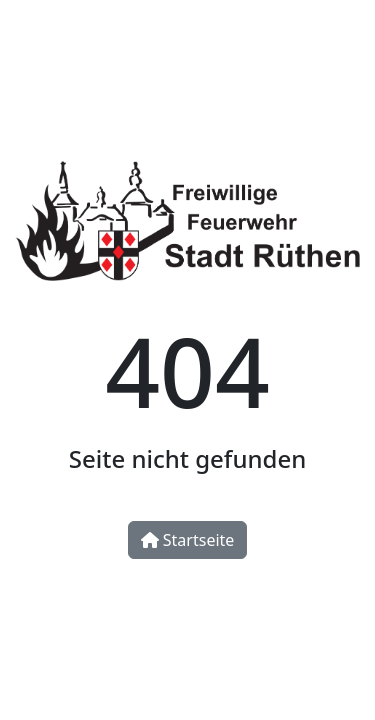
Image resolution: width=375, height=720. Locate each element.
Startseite (188, 540)
